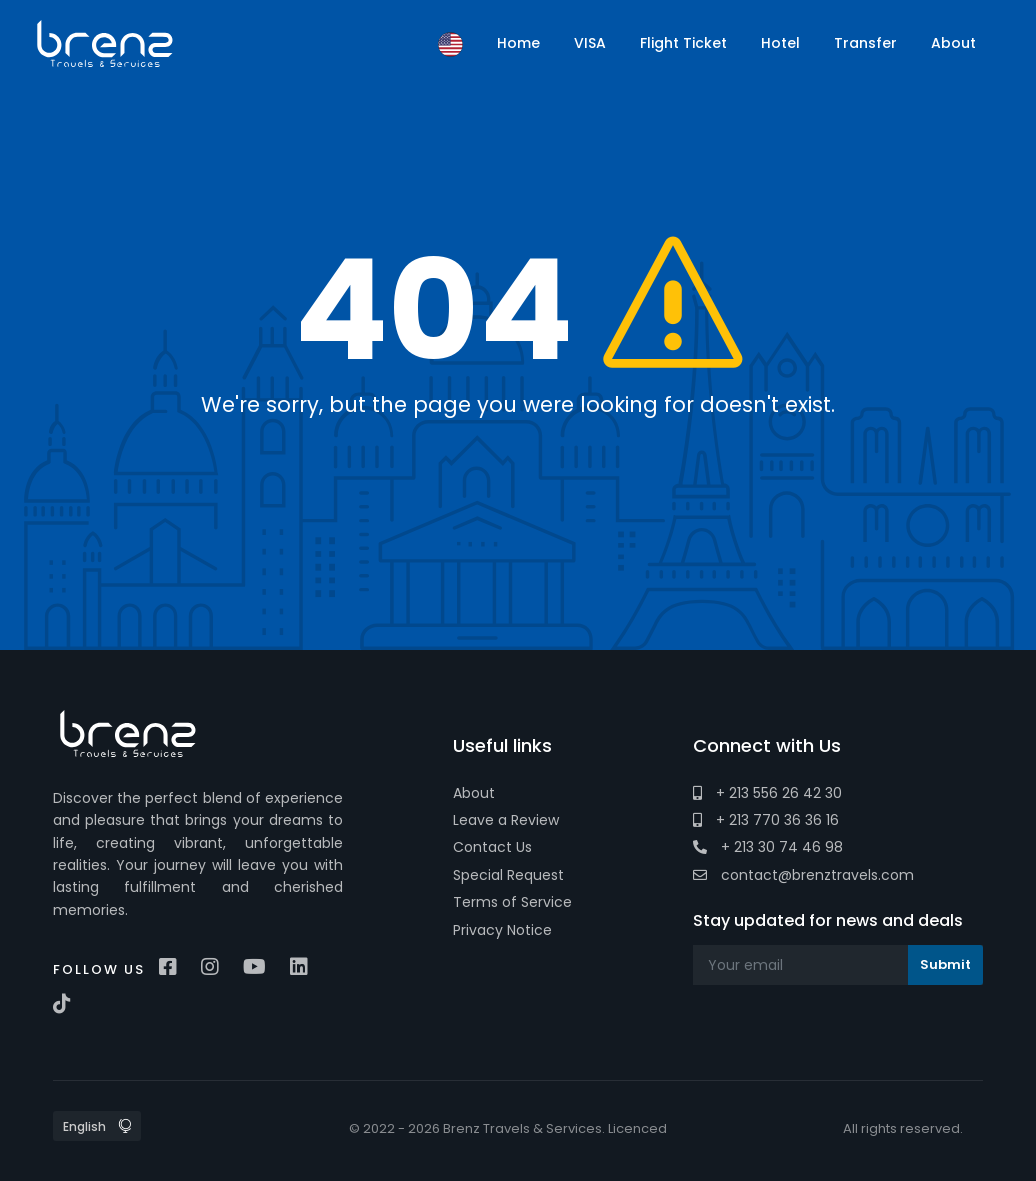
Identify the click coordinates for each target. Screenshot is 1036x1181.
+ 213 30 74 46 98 (768, 847)
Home (518, 43)
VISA (590, 43)
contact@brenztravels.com (803, 875)
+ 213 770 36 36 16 (766, 820)
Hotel (780, 43)
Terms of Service (512, 902)
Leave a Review (506, 820)
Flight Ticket (683, 43)
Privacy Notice (502, 930)
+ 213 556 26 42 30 (767, 793)
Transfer (865, 43)
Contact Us (492, 847)
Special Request (508, 875)
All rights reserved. (903, 1128)
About (474, 793)
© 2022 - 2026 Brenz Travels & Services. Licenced (508, 1128)
